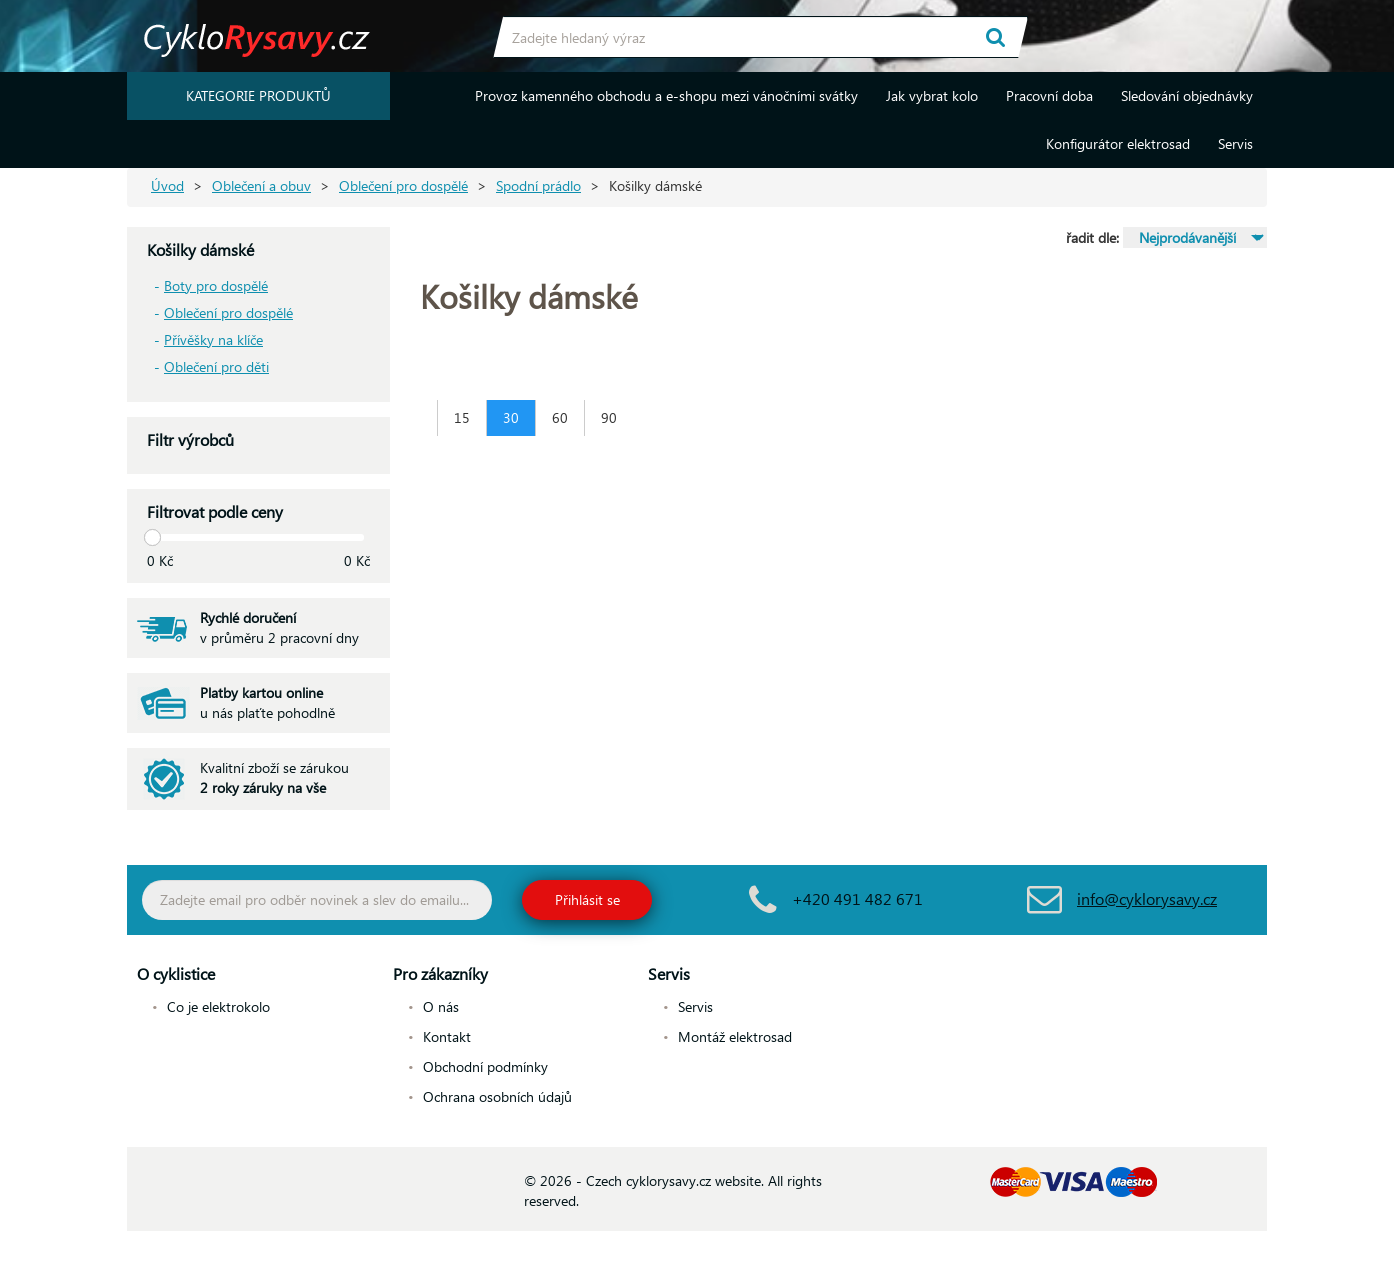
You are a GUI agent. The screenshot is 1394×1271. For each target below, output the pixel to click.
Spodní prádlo (538, 185)
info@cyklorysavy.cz (1147, 898)
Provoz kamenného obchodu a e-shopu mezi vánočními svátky (666, 95)
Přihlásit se (587, 899)
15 (462, 417)
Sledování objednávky (1187, 95)
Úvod (167, 185)
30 (511, 417)
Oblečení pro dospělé (403, 185)
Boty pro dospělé (216, 285)
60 (560, 417)
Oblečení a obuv (261, 185)
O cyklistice (176, 973)
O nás (441, 1006)
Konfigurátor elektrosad (1118, 143)
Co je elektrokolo (218, 1006)
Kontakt (447, 1036)
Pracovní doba (1049, 95)
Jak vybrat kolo (932, 95)
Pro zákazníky (440, 973)
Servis (1235, 143)
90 (609, 417)
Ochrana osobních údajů (497, 1096)
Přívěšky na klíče (213, 339)
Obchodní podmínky (485, 1066)
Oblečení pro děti (216, 366)
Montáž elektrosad (735, 1036)
